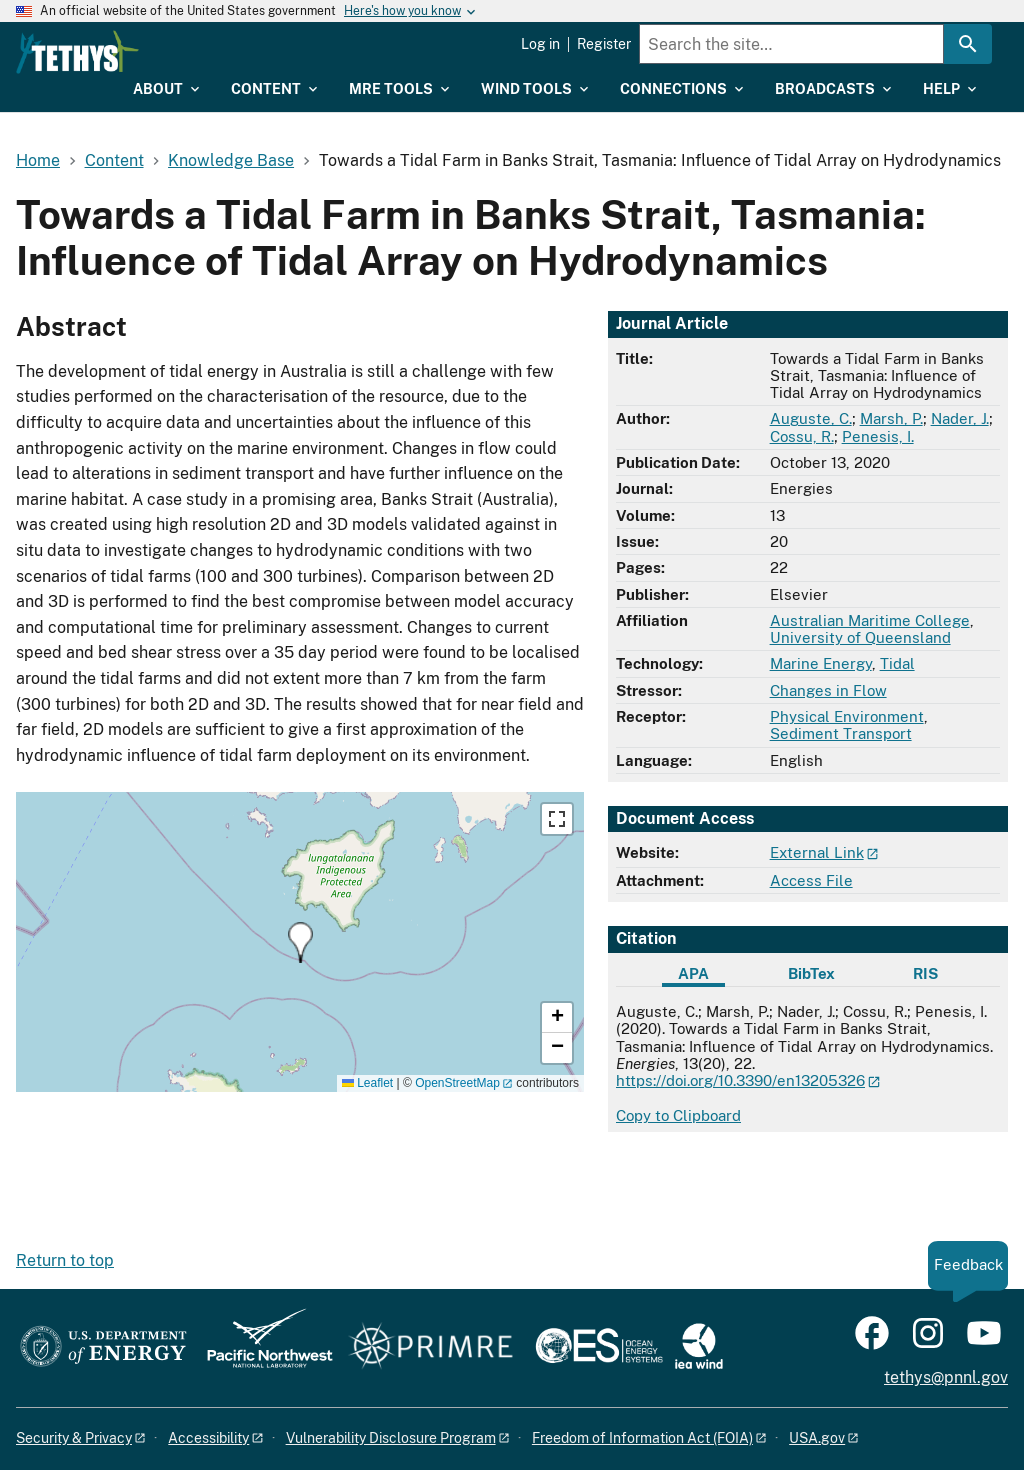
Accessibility (208, 1438)
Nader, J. (960, 418)
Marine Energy (821, 663)
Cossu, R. (802, 436)
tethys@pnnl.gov (946, 1377)
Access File (811, 880)
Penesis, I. (878, 436)
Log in (540, 44)
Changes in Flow (828, 690)
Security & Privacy (74, 1438)
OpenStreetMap (457, 1083)
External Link (817, 852)
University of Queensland (860, 637)
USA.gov (817, 1438)
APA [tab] (693, 973)
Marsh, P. (891, 418)
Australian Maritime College (870, 620)
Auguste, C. (811, 418)
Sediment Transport (841, 733)
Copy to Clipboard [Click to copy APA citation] (678, 1115)
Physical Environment (847, 716)
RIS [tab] (925, 973)
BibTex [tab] (811, 973)
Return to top (65, 1260)
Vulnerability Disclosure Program (391, 1438)
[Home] (179, 52)
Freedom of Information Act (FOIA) (642, 1438)
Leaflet (367, 1083)
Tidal (897, 663)
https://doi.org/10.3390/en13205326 (740, 1080)
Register (604, 44)
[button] (300, 942)
